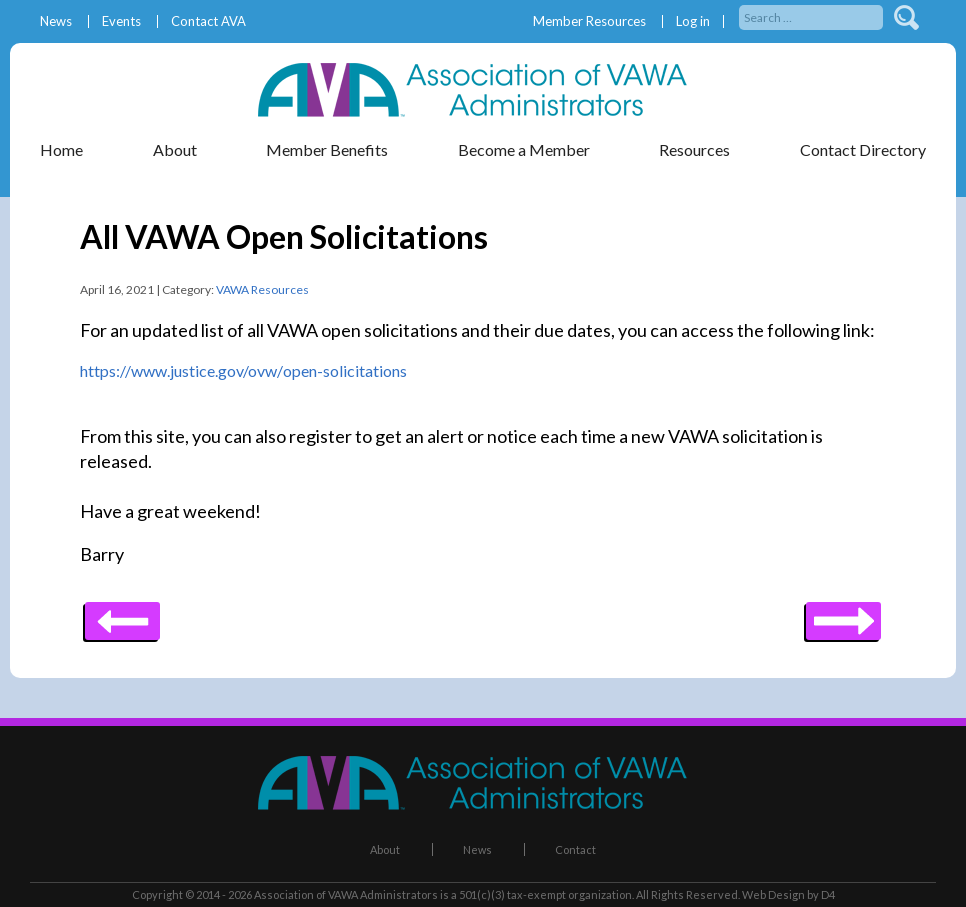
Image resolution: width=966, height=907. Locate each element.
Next (122, 614)
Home (61, 149)
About (175, 149)
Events (121, 21)
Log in (693, 21)
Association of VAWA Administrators (346, 894)
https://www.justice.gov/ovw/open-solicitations (243, 370)
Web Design (773, 894)
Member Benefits (327, 149)
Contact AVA (208, 21)
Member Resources (589, 21)
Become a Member (524, 149)
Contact (575, 849)
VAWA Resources (262, 289)
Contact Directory (863, 149)
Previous (843, 614)
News (56, 21)
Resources (694, 149)
